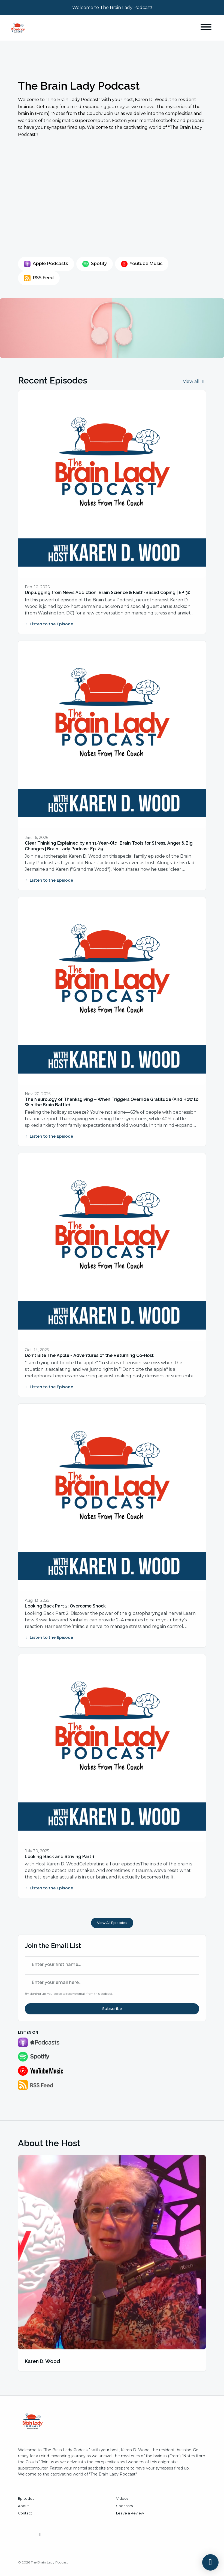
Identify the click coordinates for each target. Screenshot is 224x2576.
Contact (25, 2513)
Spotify (94, 264)
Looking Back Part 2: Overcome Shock (65, 1606)
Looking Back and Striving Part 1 (60, 1856)
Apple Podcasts (46, 264)
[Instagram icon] (20, 2534)
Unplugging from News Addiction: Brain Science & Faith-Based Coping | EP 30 (107, 592)
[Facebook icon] (40, 2534)
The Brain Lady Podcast (79, 85)
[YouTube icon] (30, 2534)
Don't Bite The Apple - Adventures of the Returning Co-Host (89, 1355)
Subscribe (112, 2008)
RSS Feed (39, 278)
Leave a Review (130, 2513)
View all (194, 381)
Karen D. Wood (42, 2361)
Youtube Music (141, 264)
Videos (122, 2498)
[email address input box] (112, 1982)
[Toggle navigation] (206, 28)
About (23, 2506)
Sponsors (124, 2506)
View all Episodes (112, 1923)
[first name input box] (112, 1964)
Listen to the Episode (49, 624)
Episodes (26, 2498)
